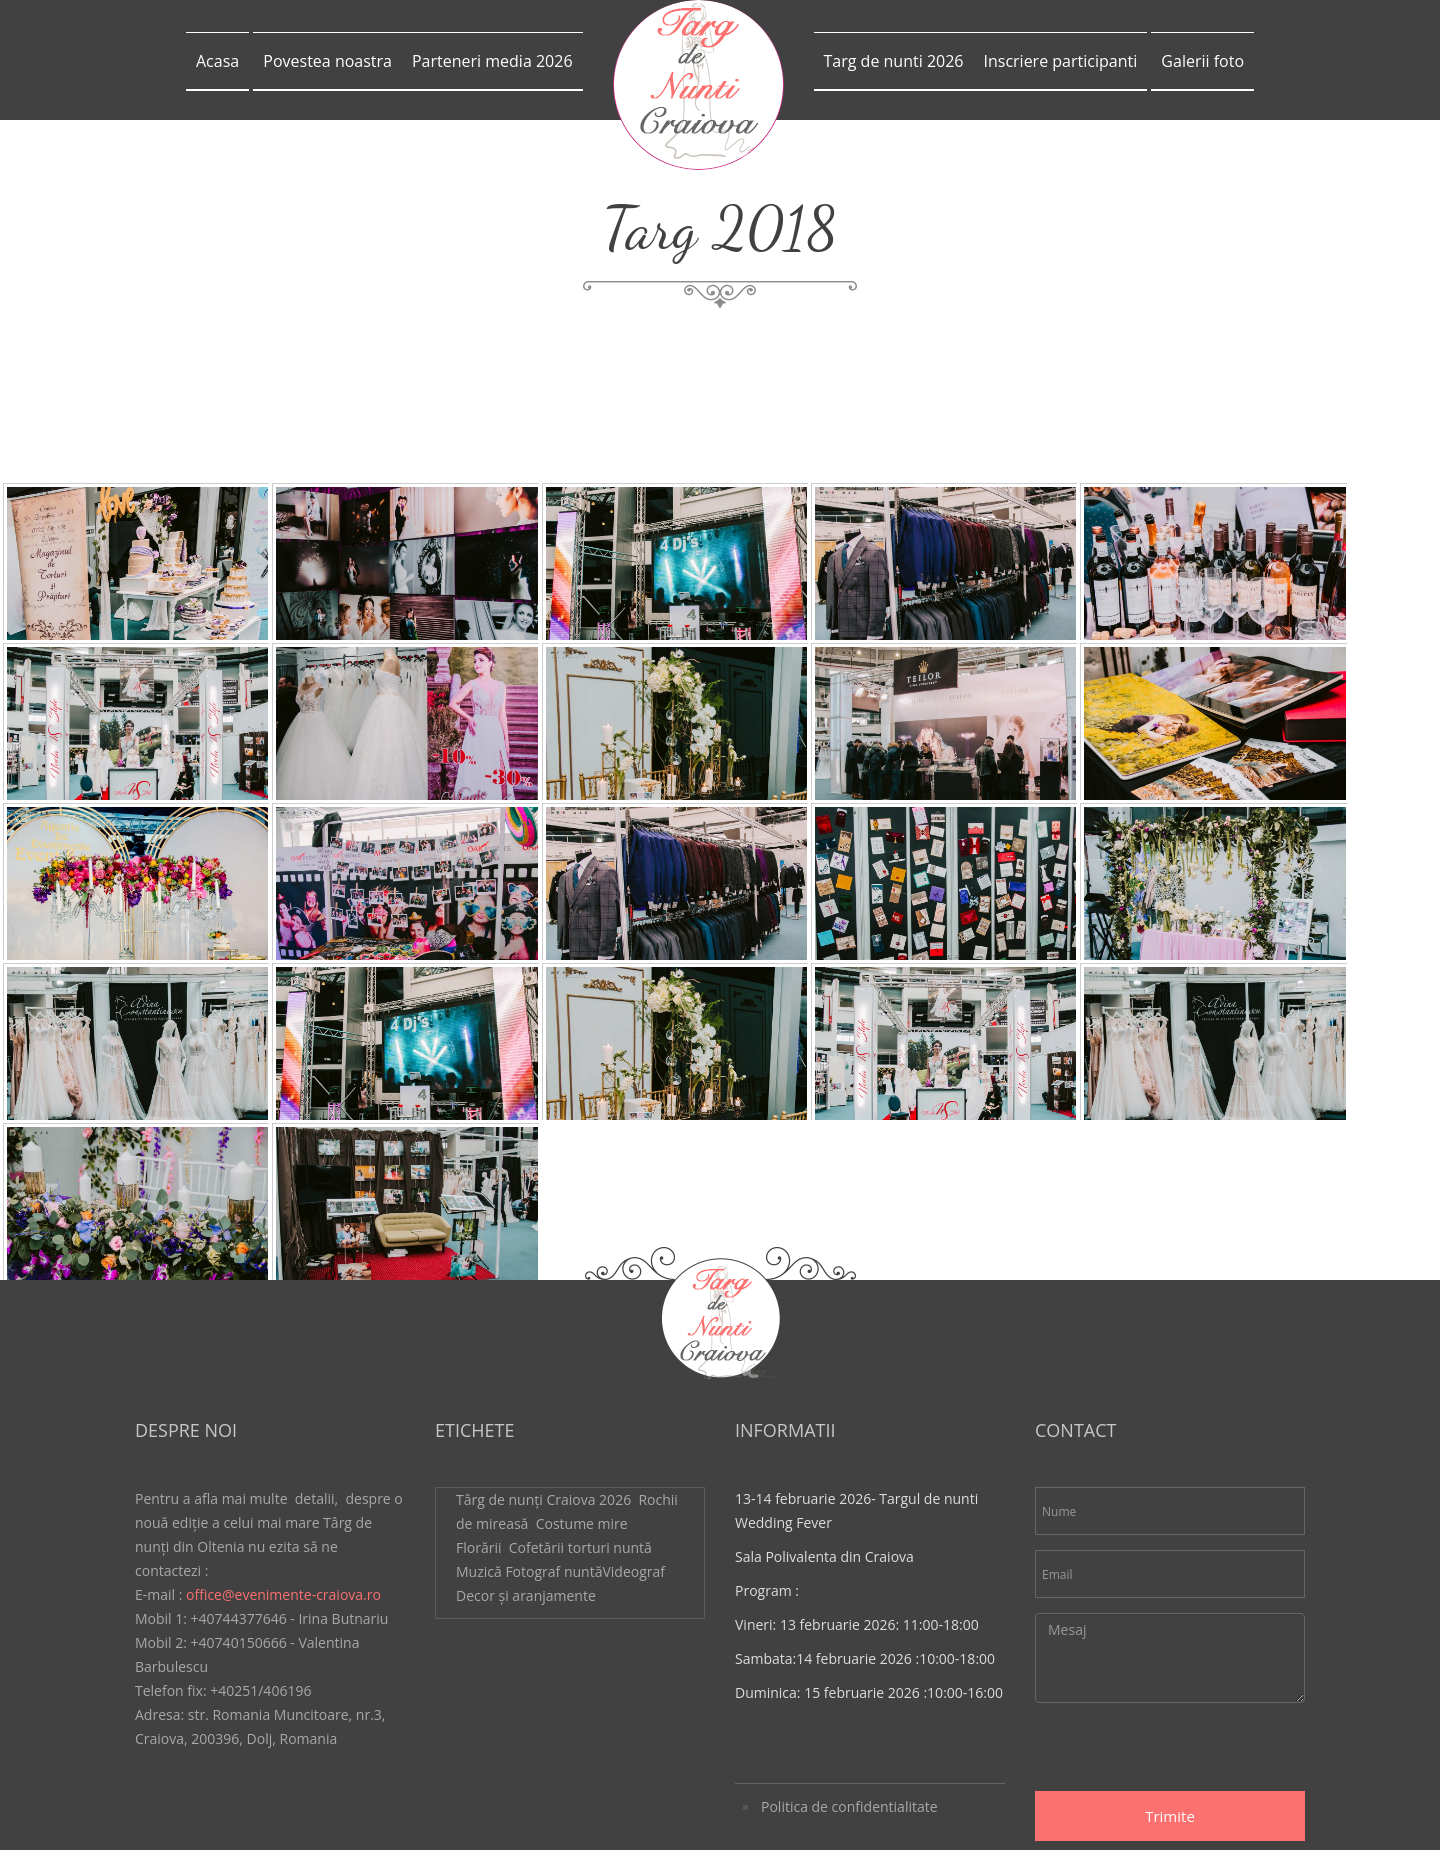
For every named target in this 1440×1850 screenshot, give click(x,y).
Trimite (1170, 1656)
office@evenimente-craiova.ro (283, 1434)
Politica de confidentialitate (849, 1646)
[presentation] (1187, 1592)
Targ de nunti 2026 (894, 61)
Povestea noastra (327, 61)
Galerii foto (1202, 61)
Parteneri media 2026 (492, 61)
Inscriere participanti (1060, 61)
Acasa (217, 61)
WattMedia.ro (720, 1812)
